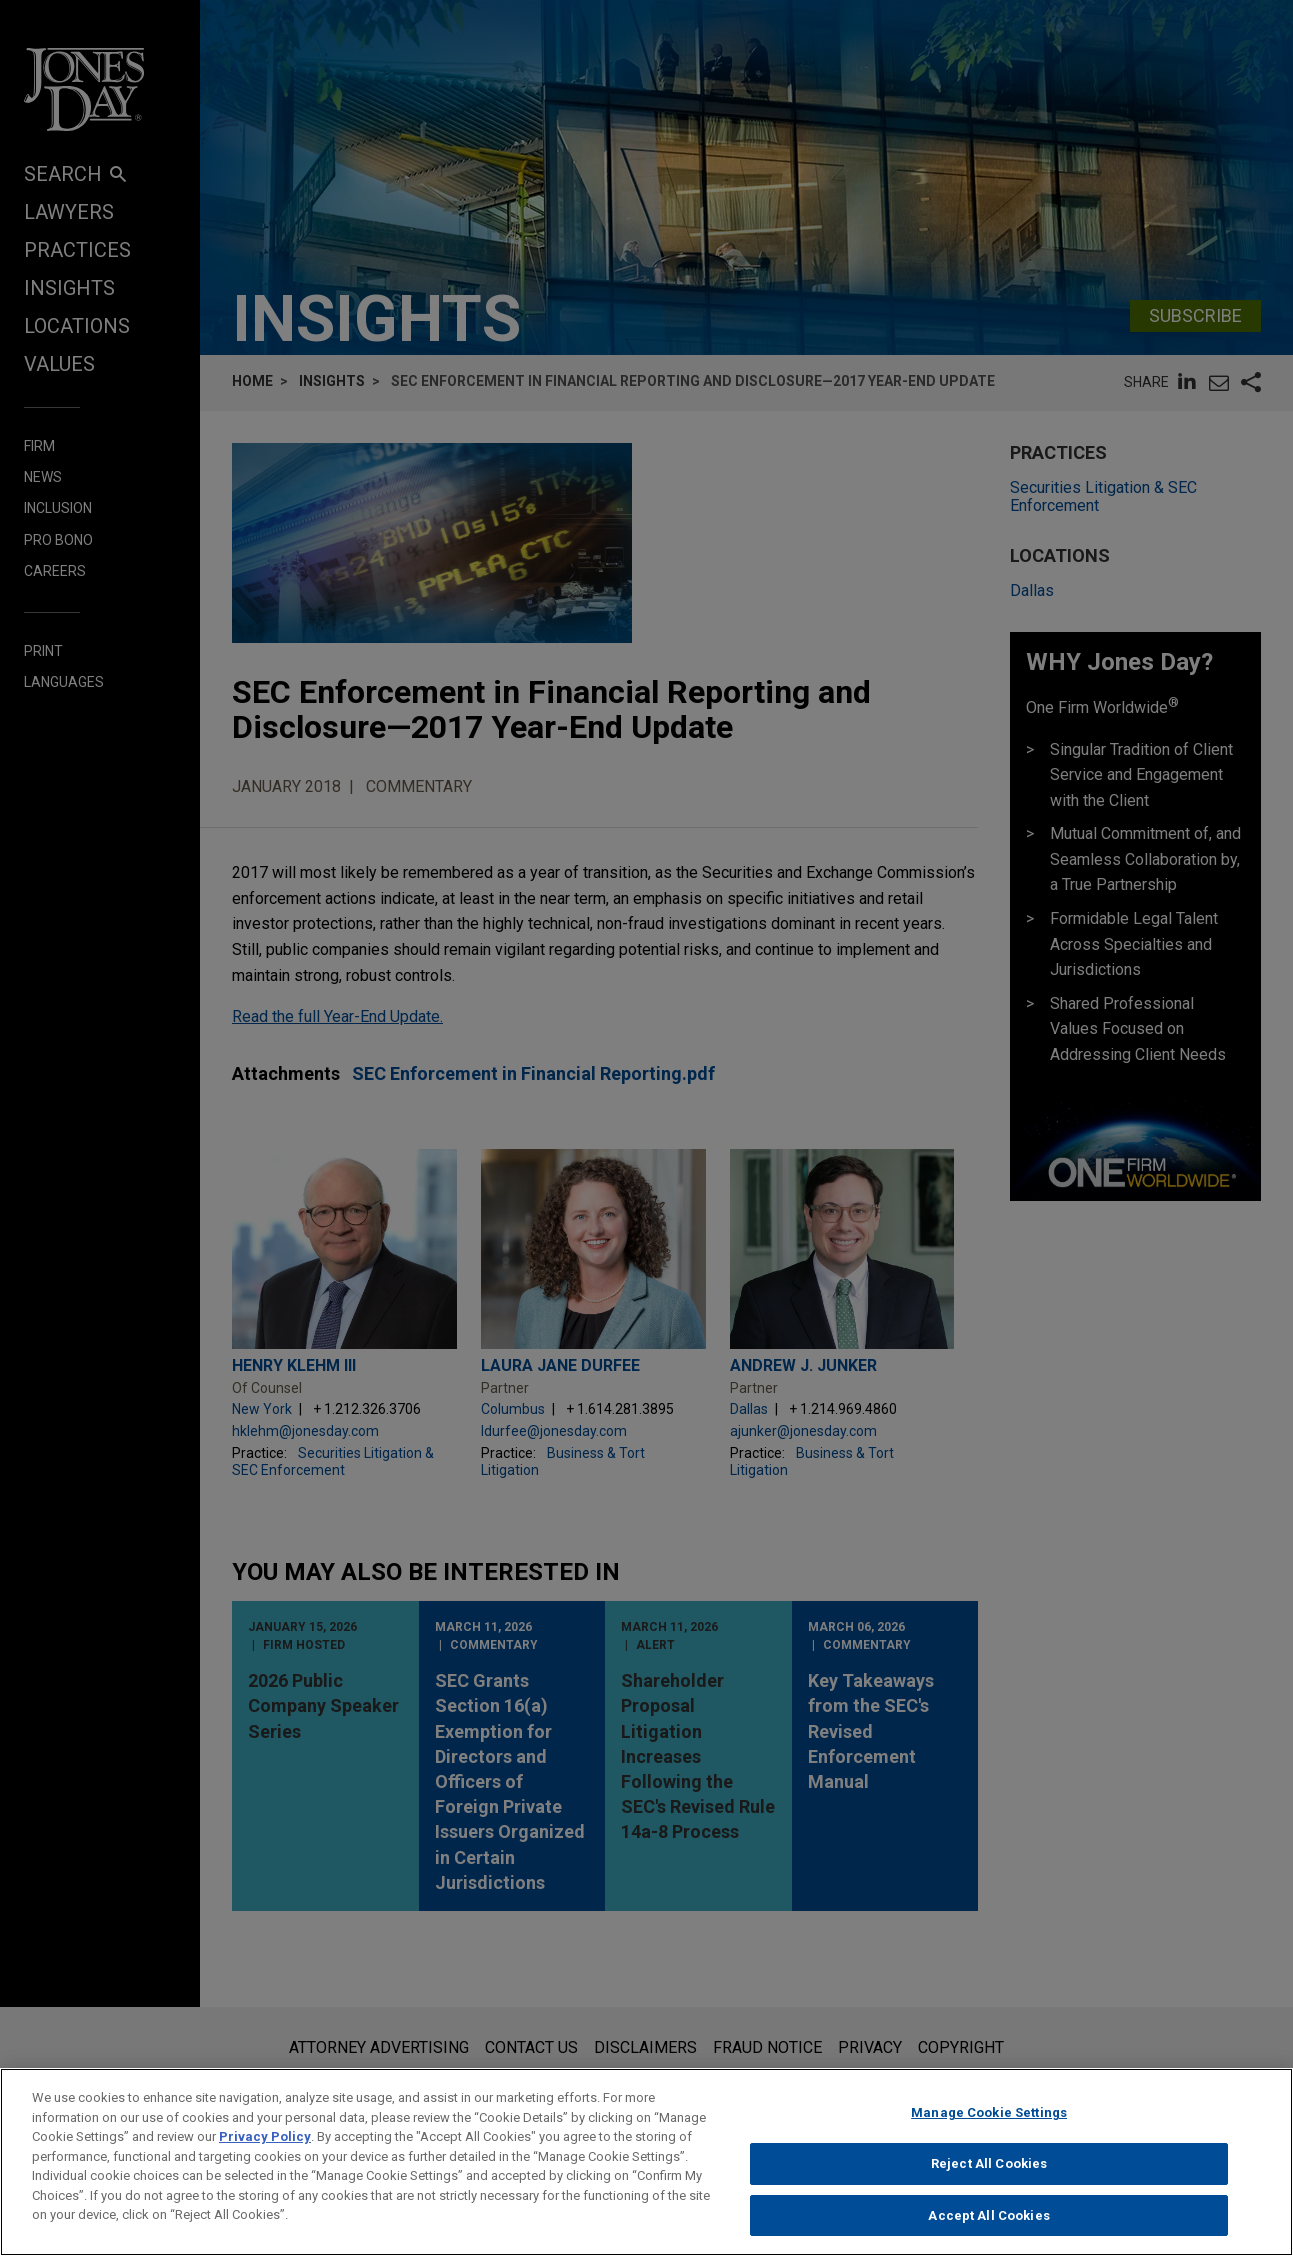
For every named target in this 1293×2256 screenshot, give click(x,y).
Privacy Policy (265, 2150)
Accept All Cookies (988, 2229)
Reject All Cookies (989, 2177)
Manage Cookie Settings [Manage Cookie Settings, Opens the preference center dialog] (989, 2126)
